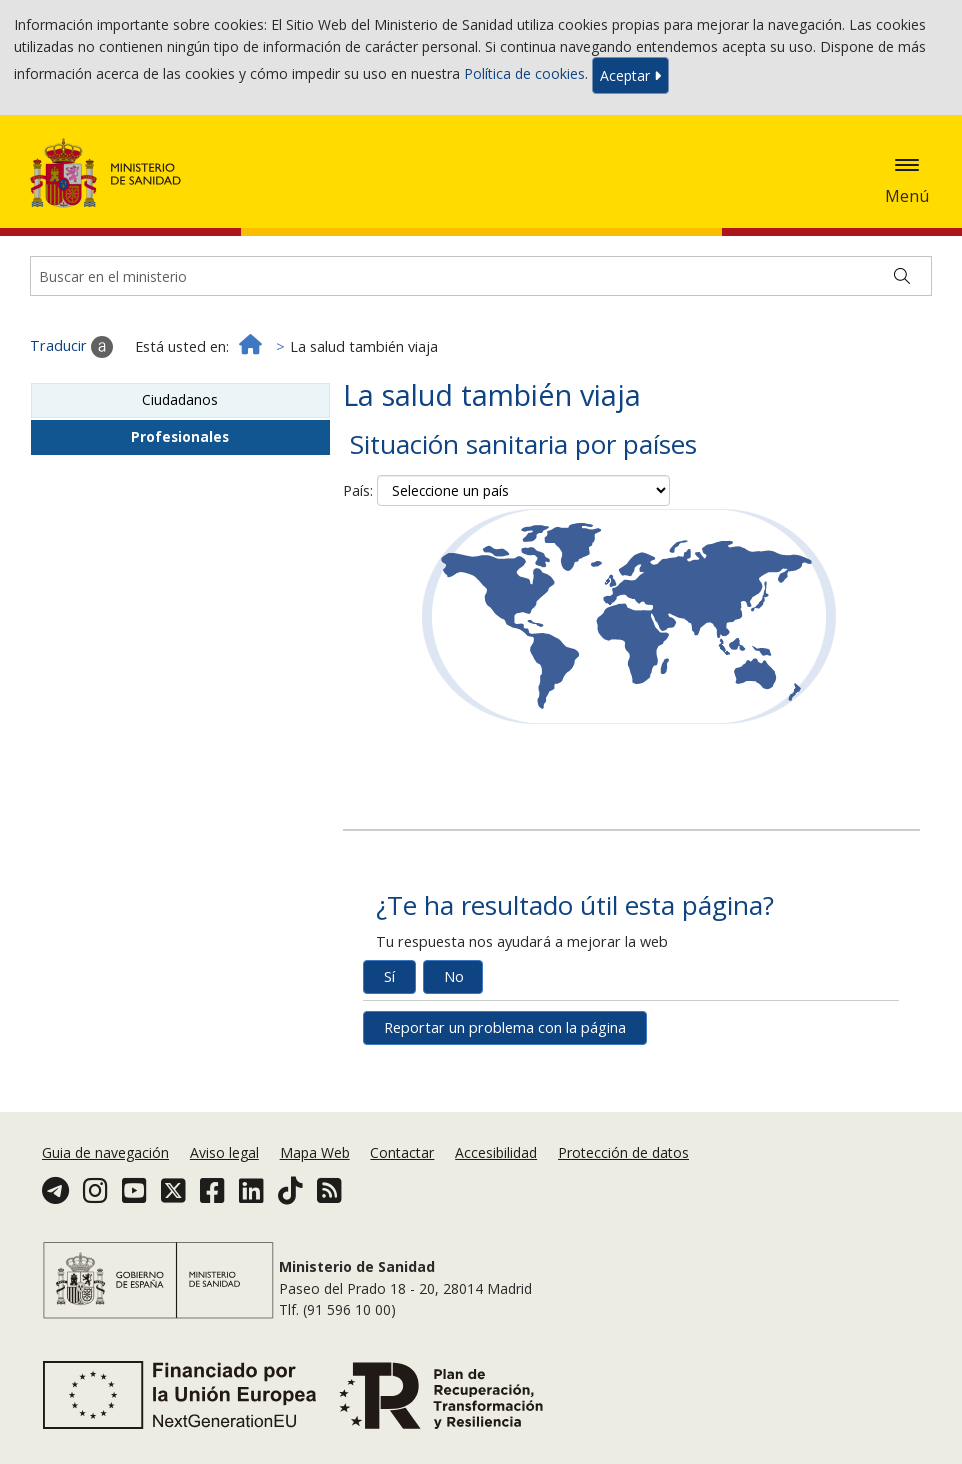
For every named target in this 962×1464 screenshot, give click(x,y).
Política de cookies (524, 73)
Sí (389, 976)
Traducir (71, 347)
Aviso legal (224, 1152)
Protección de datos (623, 1152)
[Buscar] (902, 276)
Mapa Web (315, 1152)
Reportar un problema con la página (505, 1027)
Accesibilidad (496, 1152)
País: (358, 490)
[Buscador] (481, 276)
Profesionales (180, 436)
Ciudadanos (180, 399)
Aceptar (630, 75)
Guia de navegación (105, 1152)
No (454, 976)
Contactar (402, 1152)
